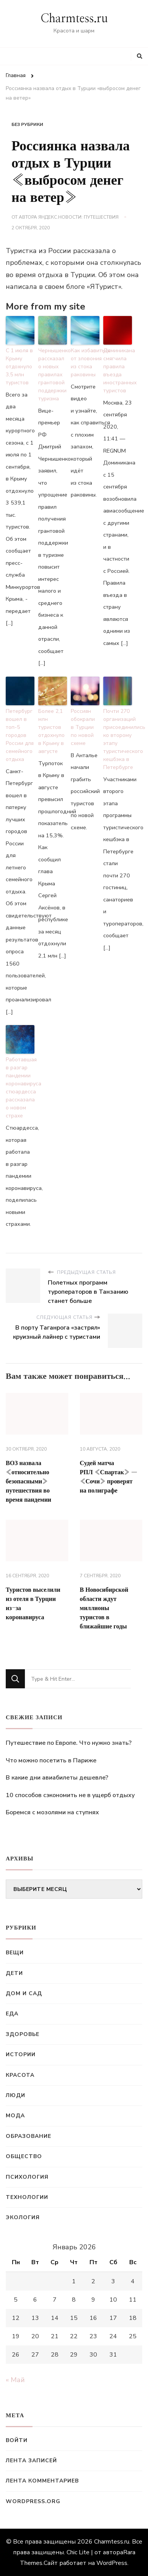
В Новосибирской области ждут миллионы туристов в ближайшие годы (104, 1608)
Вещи (15, 1952)
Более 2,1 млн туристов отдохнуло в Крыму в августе (51, 731)
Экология (23, 2217)
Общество (24, 2156)
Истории (21, 2054)
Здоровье (22, 2034)
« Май (15, 2379)
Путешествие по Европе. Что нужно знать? (69, 1743)
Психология (27, 2177)
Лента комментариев (42, 2480)
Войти (17, 2440)
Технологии (27, 2197)
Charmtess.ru (74, 18)
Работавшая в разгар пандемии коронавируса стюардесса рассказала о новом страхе (20, 1087)
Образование (28, 2136)
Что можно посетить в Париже (51, 1760)
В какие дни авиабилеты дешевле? (57, 1777)
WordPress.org (33, 2501)
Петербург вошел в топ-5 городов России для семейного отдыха (20, 735)
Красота (20, 2075)
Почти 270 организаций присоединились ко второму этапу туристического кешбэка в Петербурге (117, 739)
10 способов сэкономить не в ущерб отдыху (70, 1795)
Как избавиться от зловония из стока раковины (85, 362)
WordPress (111, 2563)
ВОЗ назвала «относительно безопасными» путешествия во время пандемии (28, 1481)
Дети (14, 1973)
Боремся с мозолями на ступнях (52, 1812)
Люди (15, 2095)
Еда (12, 2013)
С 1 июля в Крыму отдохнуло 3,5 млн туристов (19, 366)
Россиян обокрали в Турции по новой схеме (83, 727)
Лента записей (31, 2460)
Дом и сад (24, 1993)
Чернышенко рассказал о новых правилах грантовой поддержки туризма (52, 374)
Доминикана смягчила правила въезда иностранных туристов (117, 370)
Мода (15, 2115)
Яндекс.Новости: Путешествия (78, 217)
